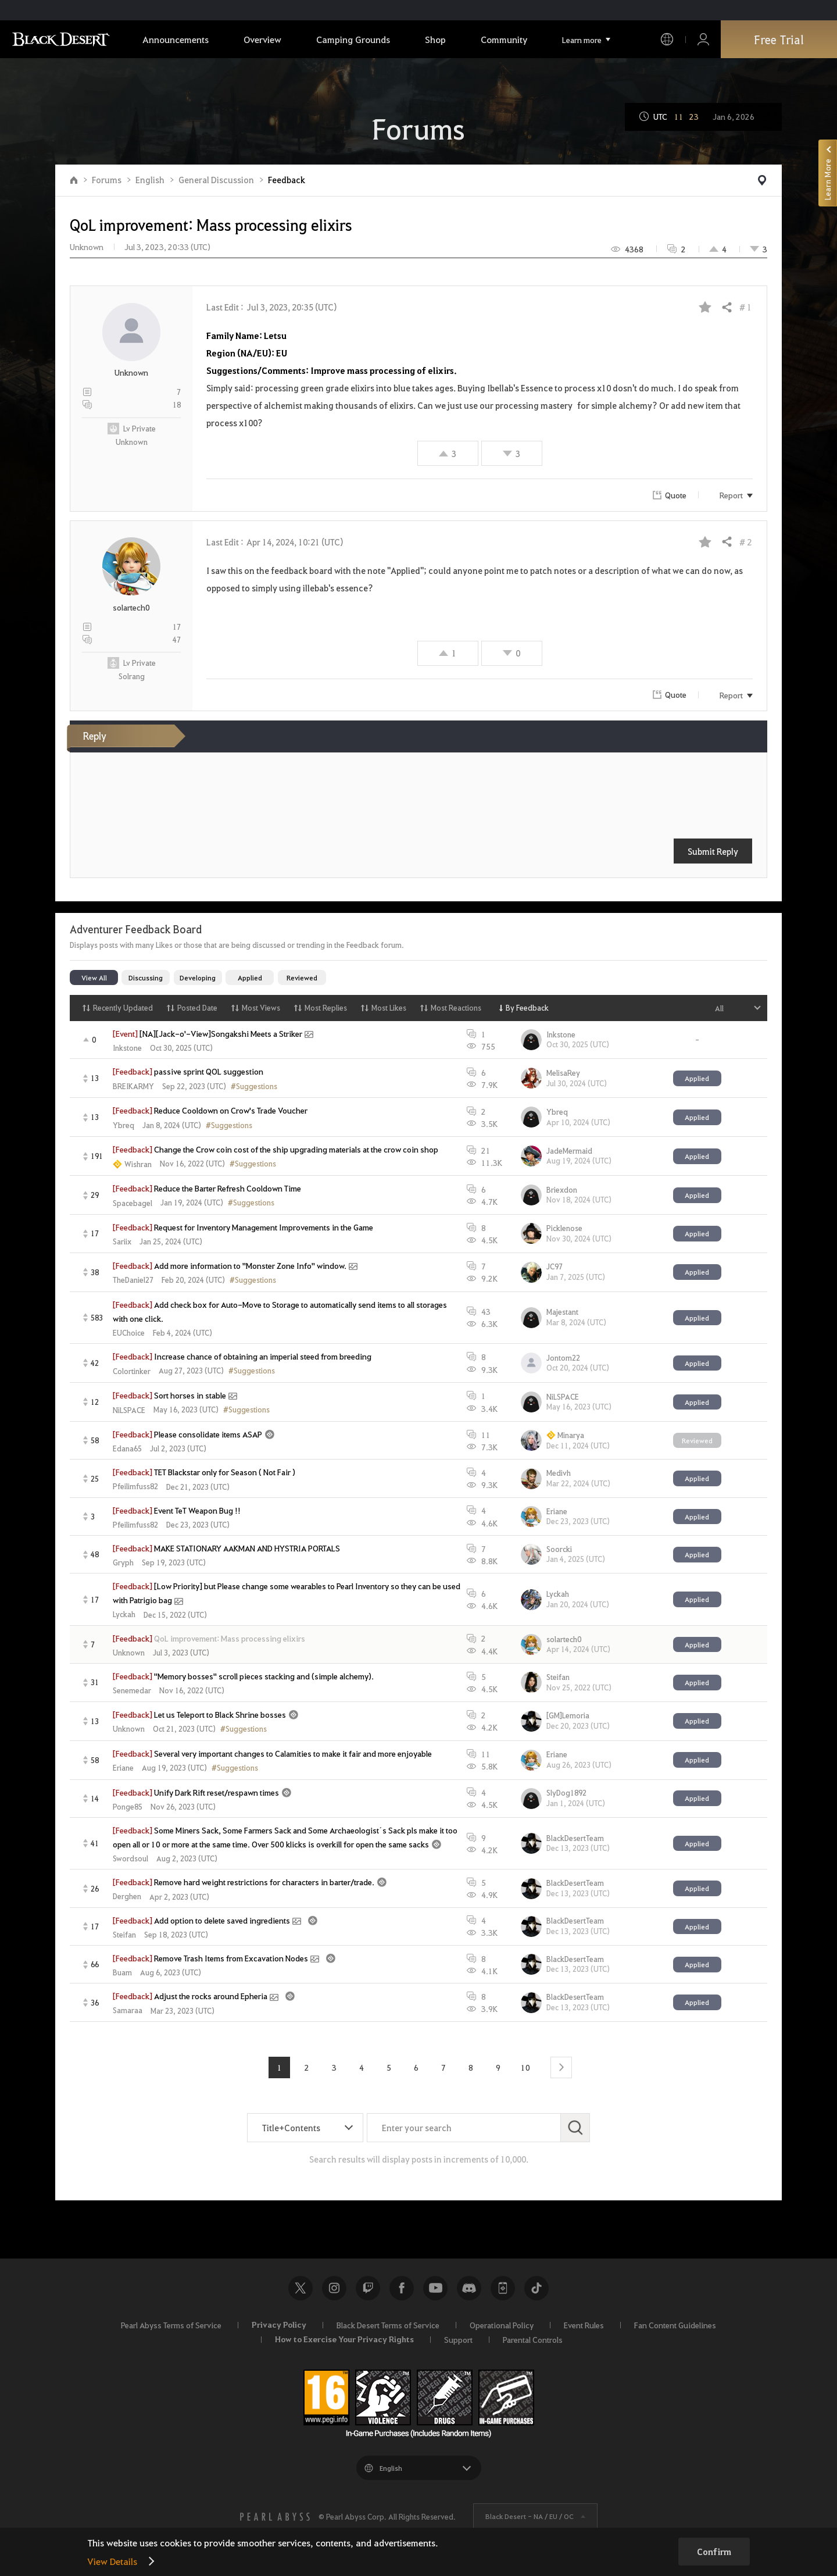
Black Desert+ (503, 2288)
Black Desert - (529, 2516)
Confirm (714, 2551)
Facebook (401, 2288)
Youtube (435, 2288)
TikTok (536, 2288)
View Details (112, 2561)
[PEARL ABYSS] (275, 2516)
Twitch (368, 2288)
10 (525, 2067)
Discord (469, 2288)
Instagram (334, 2288)
